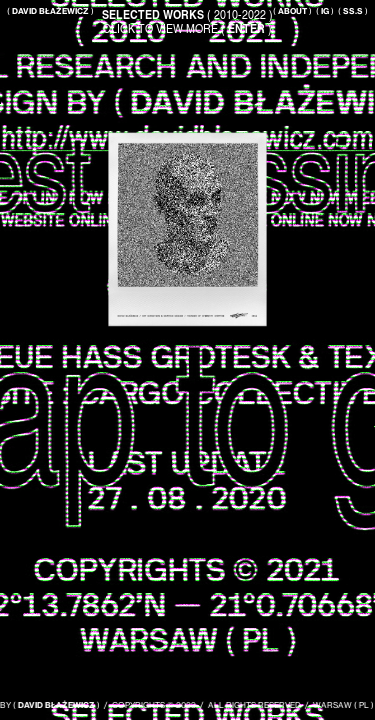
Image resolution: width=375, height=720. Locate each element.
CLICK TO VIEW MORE (187, 28)
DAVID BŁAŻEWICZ (60, 705)
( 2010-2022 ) (187, 14)
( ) (292, 11)
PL (368, 705)
